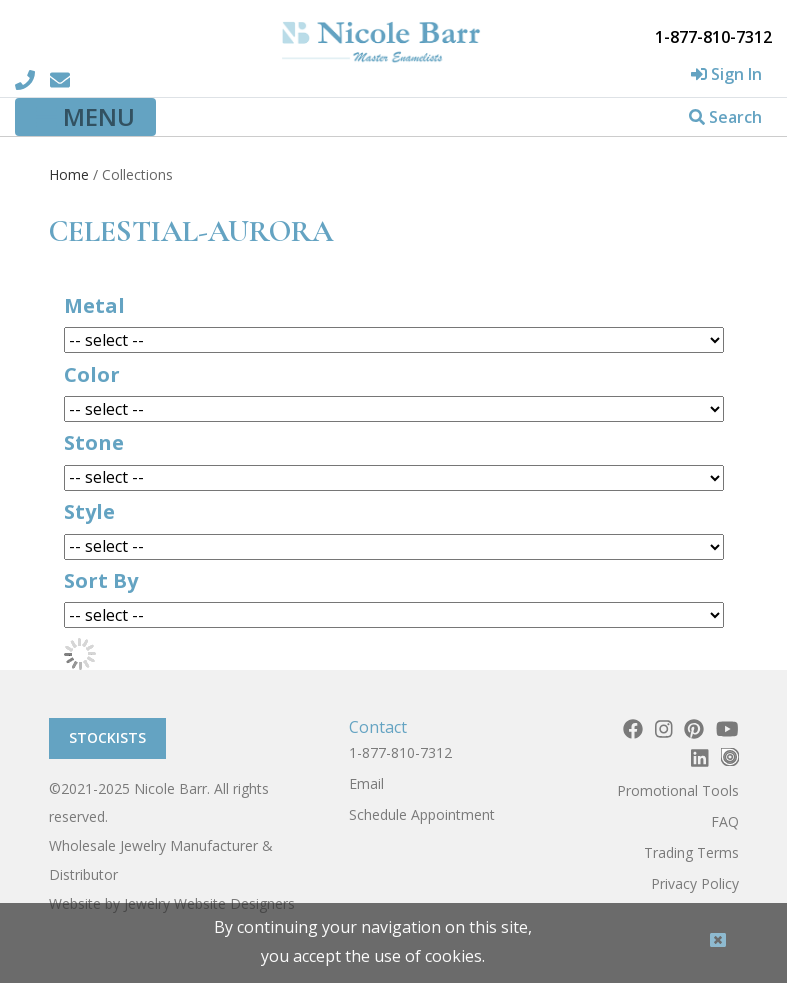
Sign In (726, 74)
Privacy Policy (695, 883)
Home (69, 174)
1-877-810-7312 (400, 752)
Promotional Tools (678, 790)
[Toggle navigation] (85, 117)
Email (366, 783)
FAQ (725, 821)
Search (725, 117)
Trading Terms (691, 852)
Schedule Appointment (422, 814)
